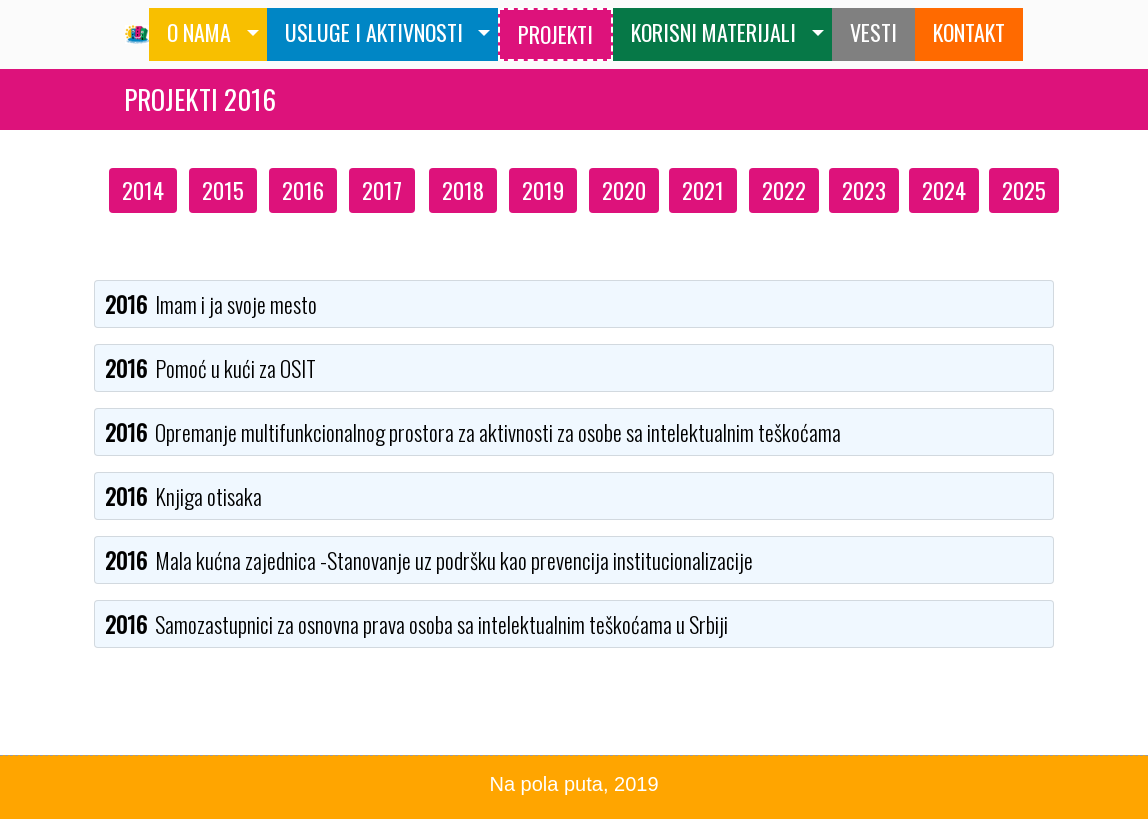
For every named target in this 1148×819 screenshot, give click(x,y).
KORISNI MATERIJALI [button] (713, 32)
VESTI (873, 32)
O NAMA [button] (199, 32)
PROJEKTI (555, 34)
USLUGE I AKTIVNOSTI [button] (374, 32)
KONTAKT (969, 32)
